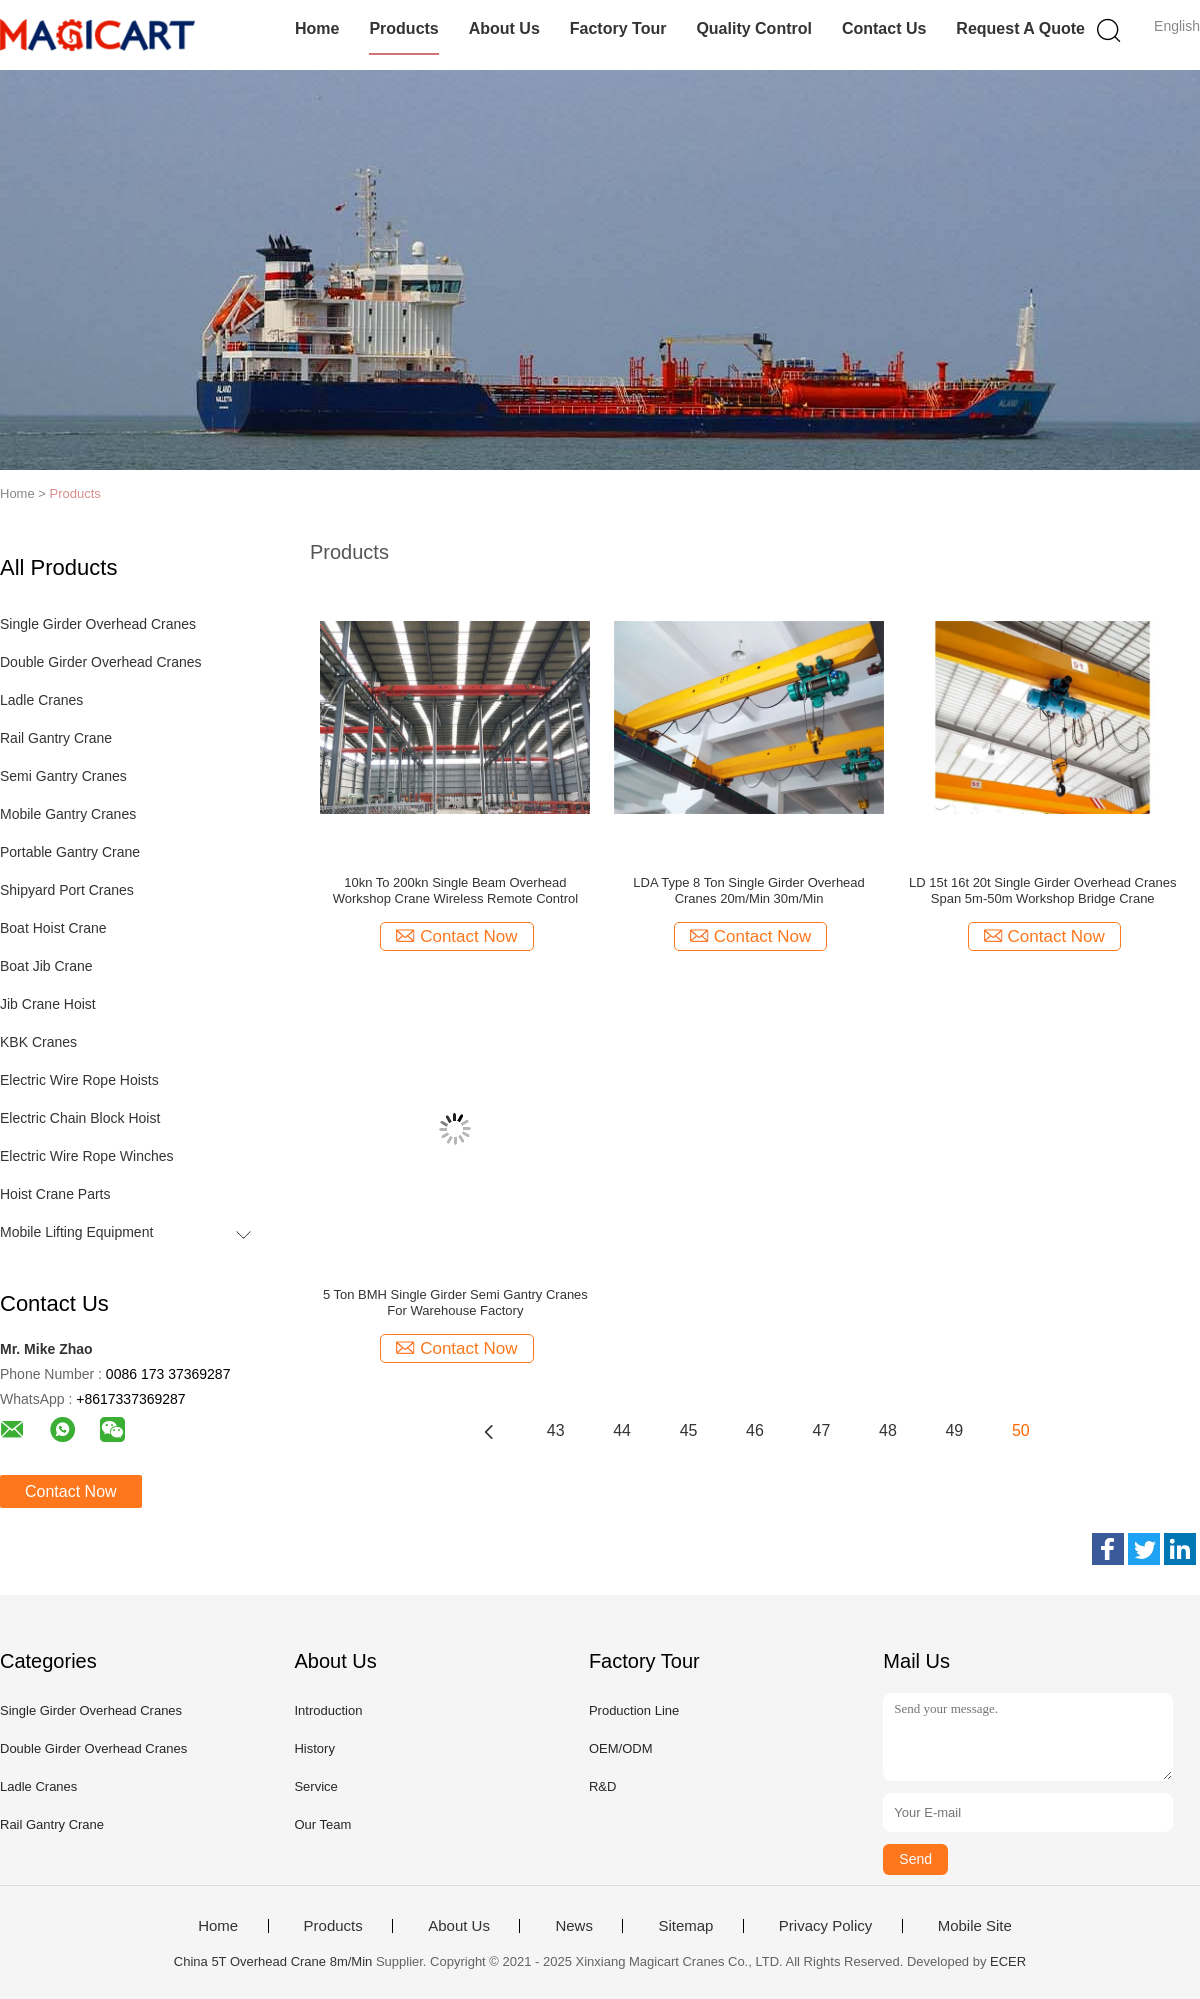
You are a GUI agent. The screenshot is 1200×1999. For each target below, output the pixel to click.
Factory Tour (618, 28)
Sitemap (685, 1926)
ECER (1008, 1961)
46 (755, 1430)
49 (954, 1430)
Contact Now (71, 1491)
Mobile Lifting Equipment (76, 1232)
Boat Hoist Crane (53, 928)
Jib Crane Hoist (48, 1004)
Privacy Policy (825, 1926)
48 (888, 1430)
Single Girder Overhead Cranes (98, 624)
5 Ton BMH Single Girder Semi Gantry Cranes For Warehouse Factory (455, 1302)
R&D (602, 1786)
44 (622, 1430)
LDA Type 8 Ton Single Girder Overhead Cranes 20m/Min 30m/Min (749, 890)
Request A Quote (1020, 28)
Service (315, 1786)
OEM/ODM (621, 1748)
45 (689, 1430)
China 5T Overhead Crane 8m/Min (273, 1961)
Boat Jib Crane (46, 966)
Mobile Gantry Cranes (68, 814)
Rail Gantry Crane (56, 738)
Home (317, 28)
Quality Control (754, 28)
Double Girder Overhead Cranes (101, 662)
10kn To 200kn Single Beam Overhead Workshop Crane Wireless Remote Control (455, 890)
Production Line (634, 1710)
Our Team (322, 1824)
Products (403, 28)
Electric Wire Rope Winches (87, 1156)
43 (556, 1430)
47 (822, 1430)
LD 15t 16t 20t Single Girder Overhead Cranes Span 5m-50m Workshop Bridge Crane (1042, 890)
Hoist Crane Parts (55, 1194)
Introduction (328, 1710)
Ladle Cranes (41, 700)
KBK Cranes (38, 1042)
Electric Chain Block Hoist (80, 1118)
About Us (504, 28)
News (574, 1926)
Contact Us (884, 28)
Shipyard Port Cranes (67, 890)
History (314, 1748)
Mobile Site (975, 1926)
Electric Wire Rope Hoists (79, 1080)
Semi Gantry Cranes (63, 776)
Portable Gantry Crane (70, 852)
